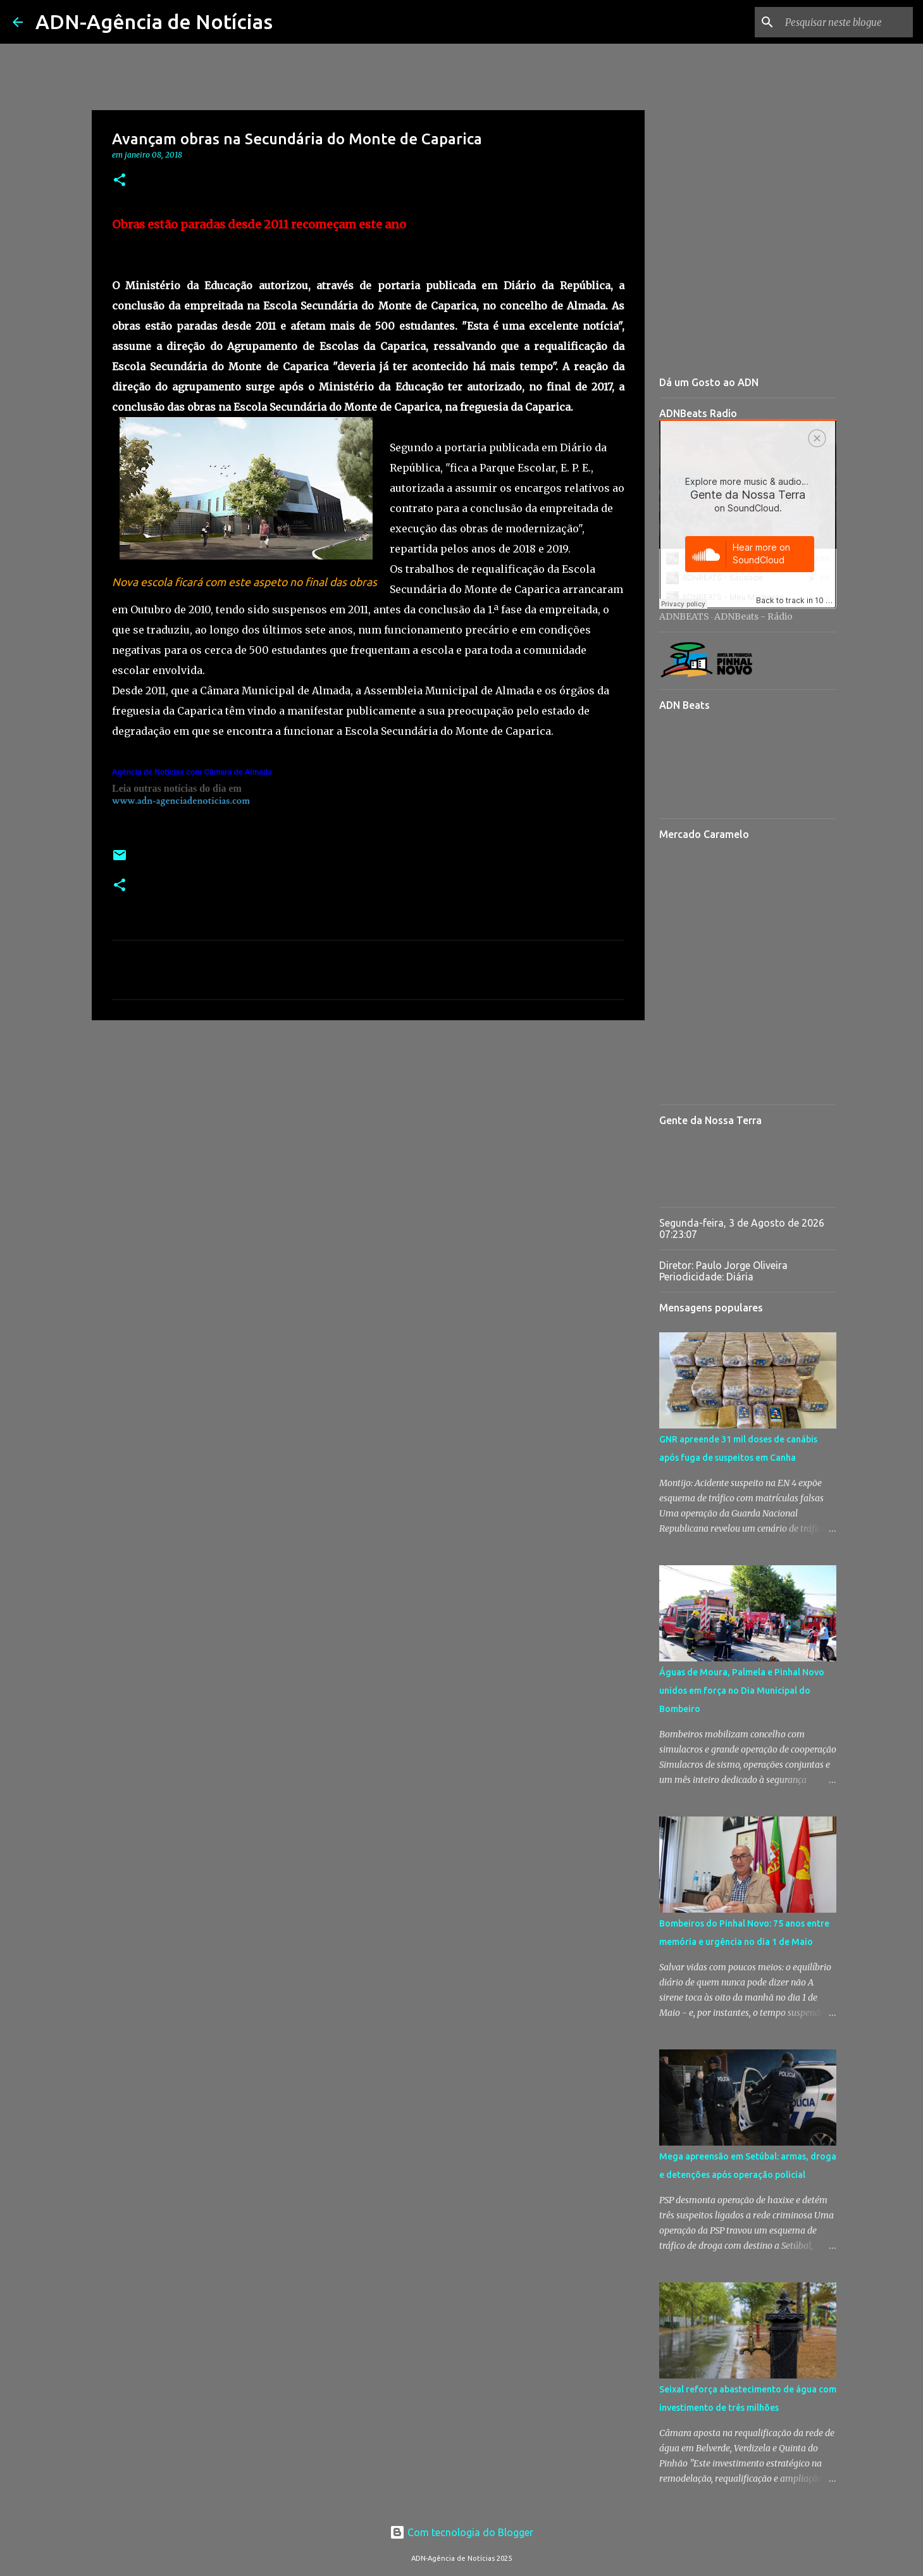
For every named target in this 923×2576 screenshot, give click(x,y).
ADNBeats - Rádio (753, 616)
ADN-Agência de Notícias (154, 21)
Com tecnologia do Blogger (461, 2532)
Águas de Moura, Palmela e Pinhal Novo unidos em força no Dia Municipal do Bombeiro (741, 1690)
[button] (119, 180)
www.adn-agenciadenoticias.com (181, 801)
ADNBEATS (684, 616)
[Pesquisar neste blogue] (846, 22)
